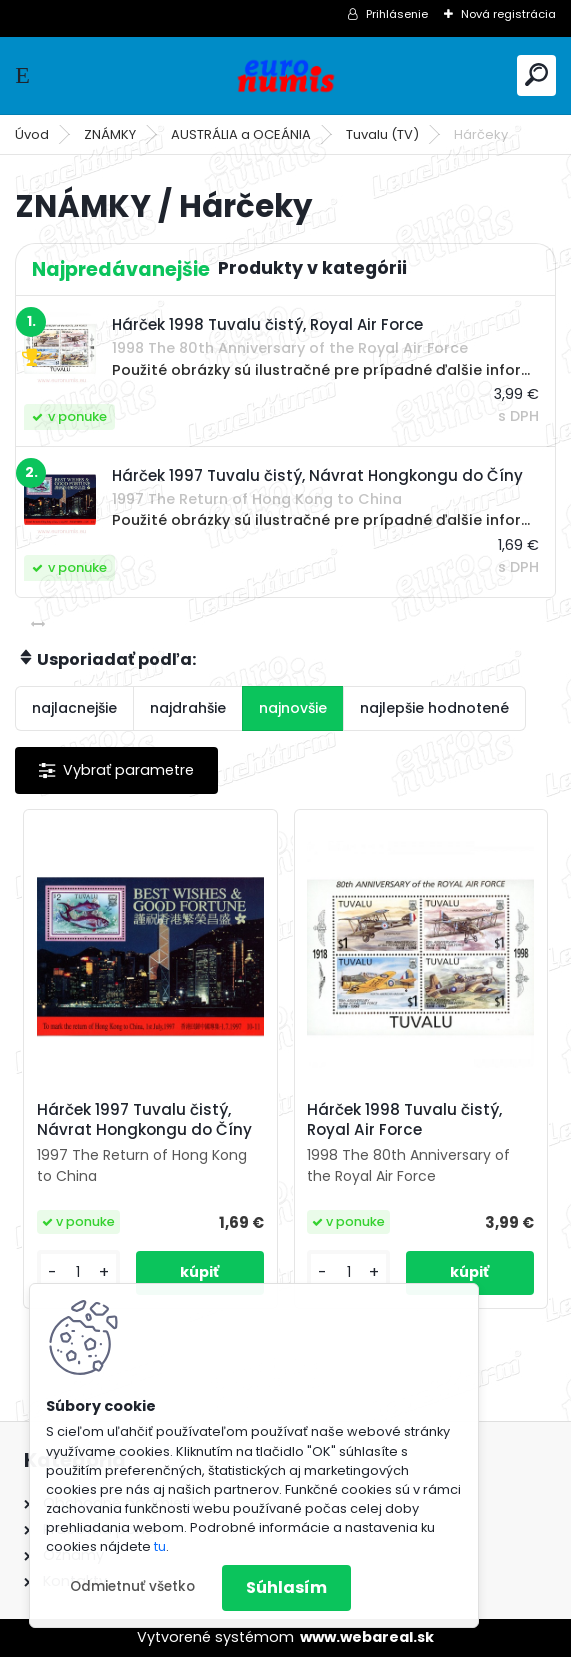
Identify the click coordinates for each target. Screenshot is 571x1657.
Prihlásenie (397, 14)
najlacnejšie (74, 708)
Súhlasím (286, 1587)
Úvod (32, 134)
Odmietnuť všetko (132, 1586)
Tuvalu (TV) (382, 134)
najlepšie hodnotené (434, 708)
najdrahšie (188, 708)
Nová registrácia (508, 14)
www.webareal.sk (367, 1637)
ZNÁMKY (110, 134)
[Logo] (286, 75)
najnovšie (293, 708)
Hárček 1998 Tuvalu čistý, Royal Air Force (404, 1120)
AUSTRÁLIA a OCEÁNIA (241, 134)
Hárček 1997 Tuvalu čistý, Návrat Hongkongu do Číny (144, 1120)
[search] (536, 74)
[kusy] (78, 1272)
